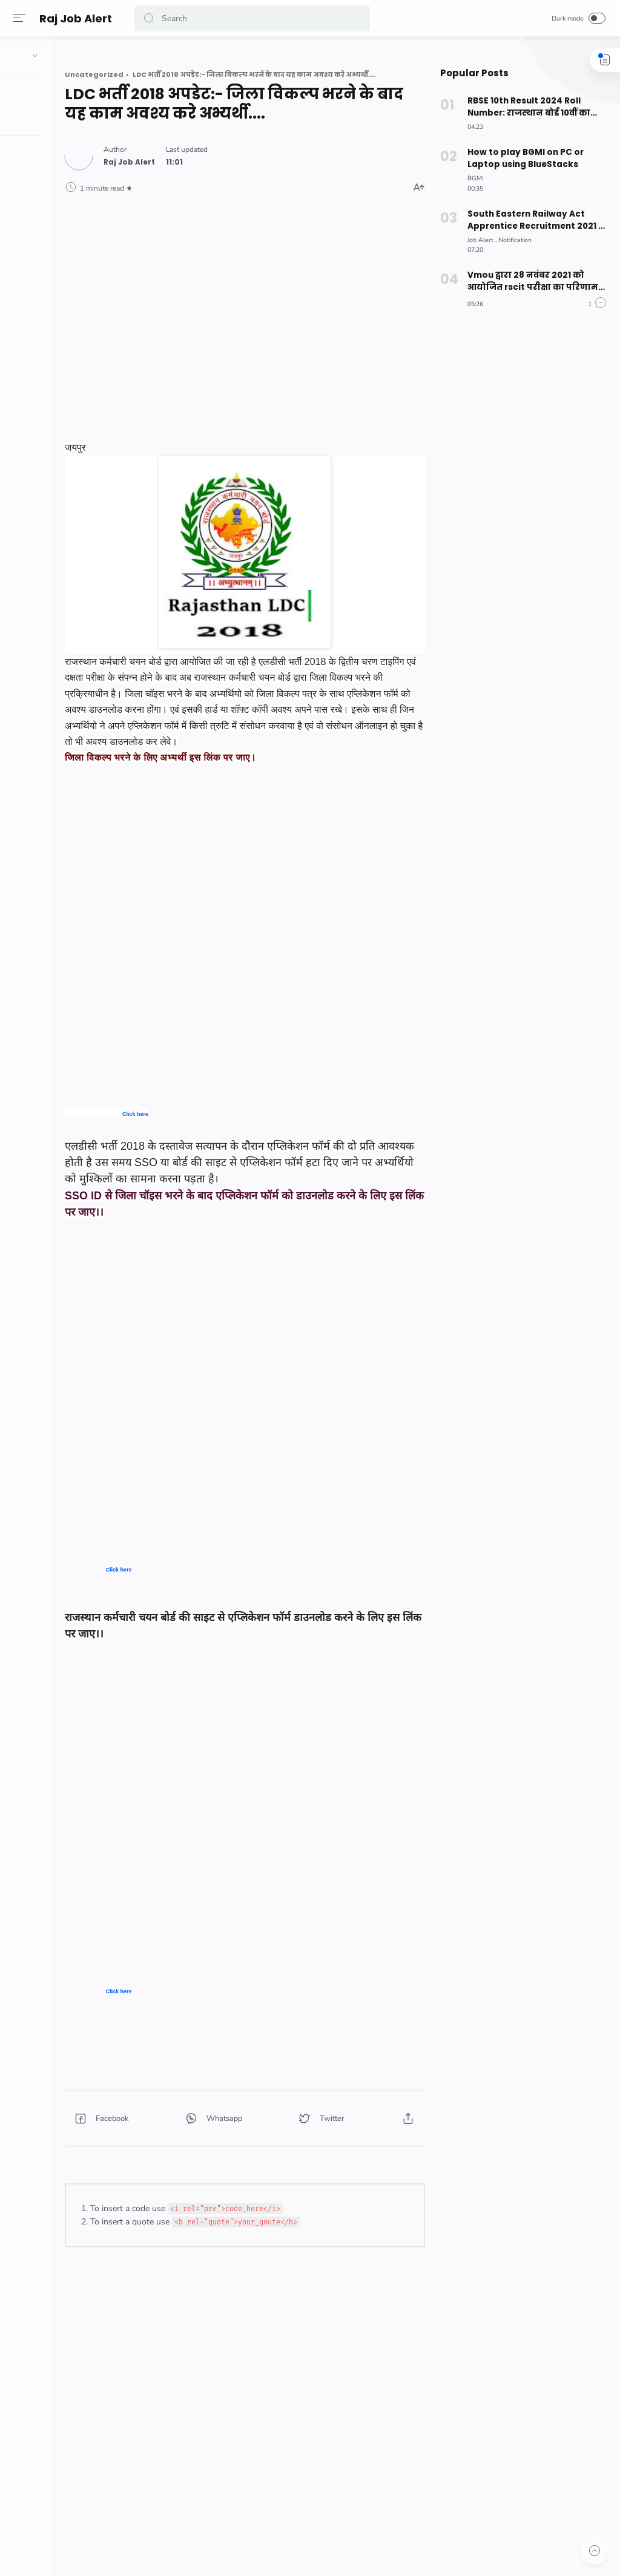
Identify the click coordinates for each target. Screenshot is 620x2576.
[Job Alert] (480, 239)
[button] (150, 18)
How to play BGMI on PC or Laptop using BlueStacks (523, 158)
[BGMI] (474, 178)
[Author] (200, 158)
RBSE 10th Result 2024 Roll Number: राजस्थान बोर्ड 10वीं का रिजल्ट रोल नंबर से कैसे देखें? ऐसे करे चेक (534, 107)
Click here (207, 1126)
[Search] (252, 18)
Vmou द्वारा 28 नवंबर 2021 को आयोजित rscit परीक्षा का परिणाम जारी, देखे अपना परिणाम (529, 281)
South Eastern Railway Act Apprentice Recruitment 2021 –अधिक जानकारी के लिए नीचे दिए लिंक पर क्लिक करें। (533, 220)
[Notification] (513, 239)
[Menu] (21, 18)
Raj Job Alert (77, 18)
